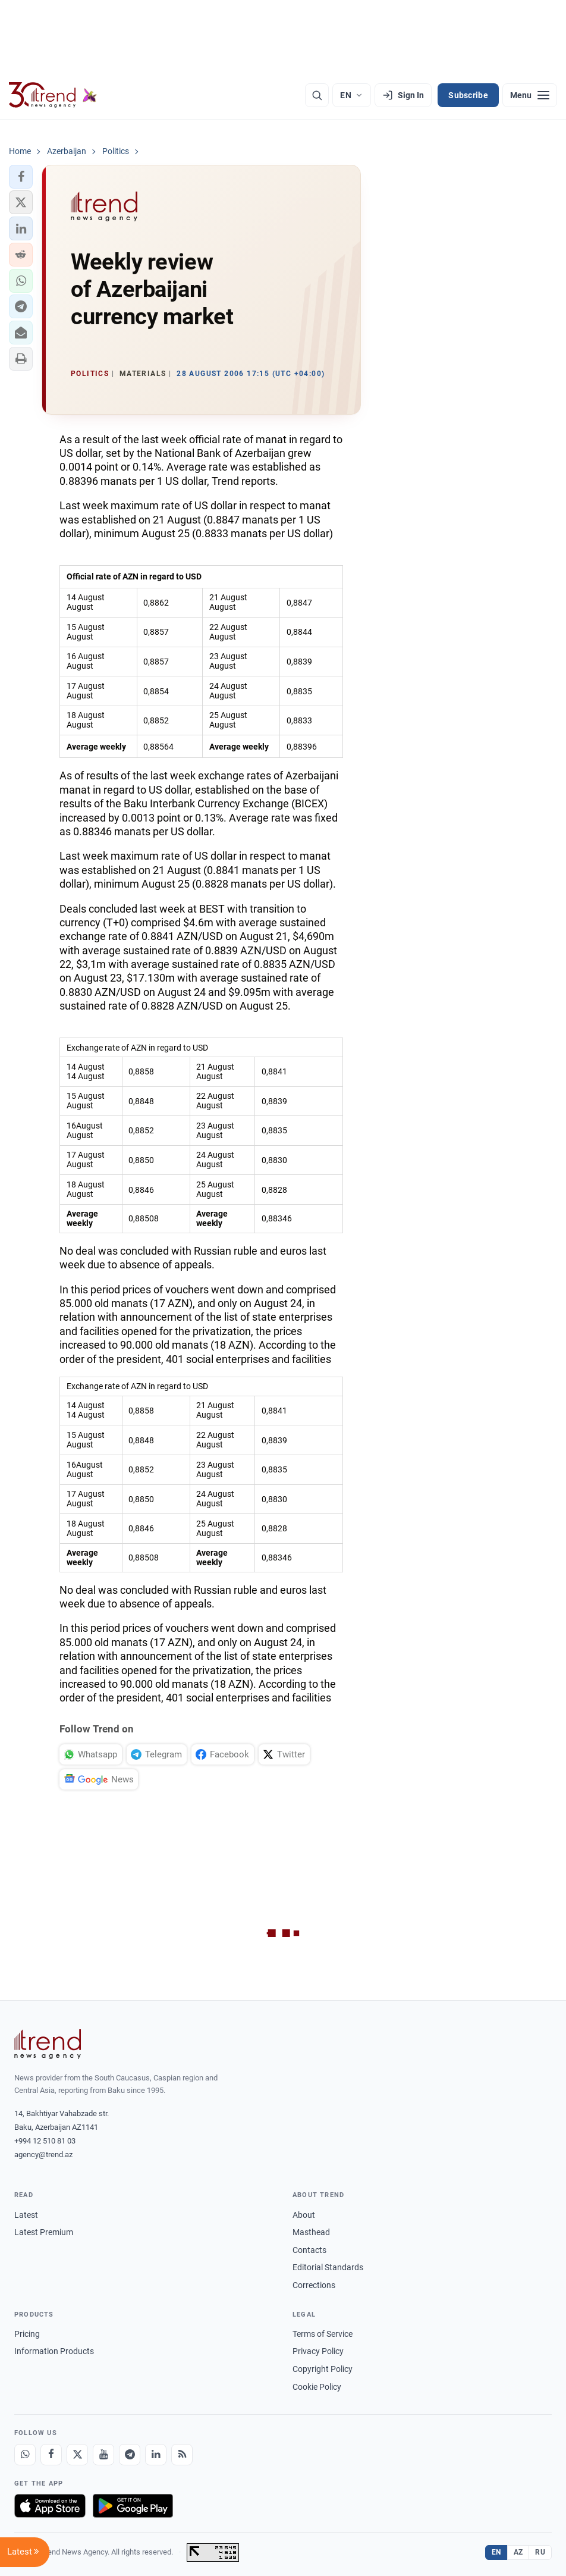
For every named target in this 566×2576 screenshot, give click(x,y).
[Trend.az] (53, 95)
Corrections (314, 2285)
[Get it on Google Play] (133, 2506)
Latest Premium (43, 2232)
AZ (518, 2552)
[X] (77, 2454)
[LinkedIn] (155, 2454)
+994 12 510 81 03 (45, 2140)
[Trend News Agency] (47, 2044)
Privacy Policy (318, 2351)
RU (540, 2552)
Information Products (54, 2351)
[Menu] (529, 95)
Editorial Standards (328, 2267)
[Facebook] (51, 2454)
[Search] (317, 95)
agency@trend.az (43, 2154)
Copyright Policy (323, 2369)
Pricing (27, 2334)
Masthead (311, 2232)
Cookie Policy (317, 2387)
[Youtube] (103, 2454)
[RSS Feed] (182, 2454)
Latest (26, 2215)
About (304, 2215)
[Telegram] (129, 2454)
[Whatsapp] (25, 2454)
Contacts (309, 2250)
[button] (21, 176)
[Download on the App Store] (50, 2506)
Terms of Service (323, 2334)
